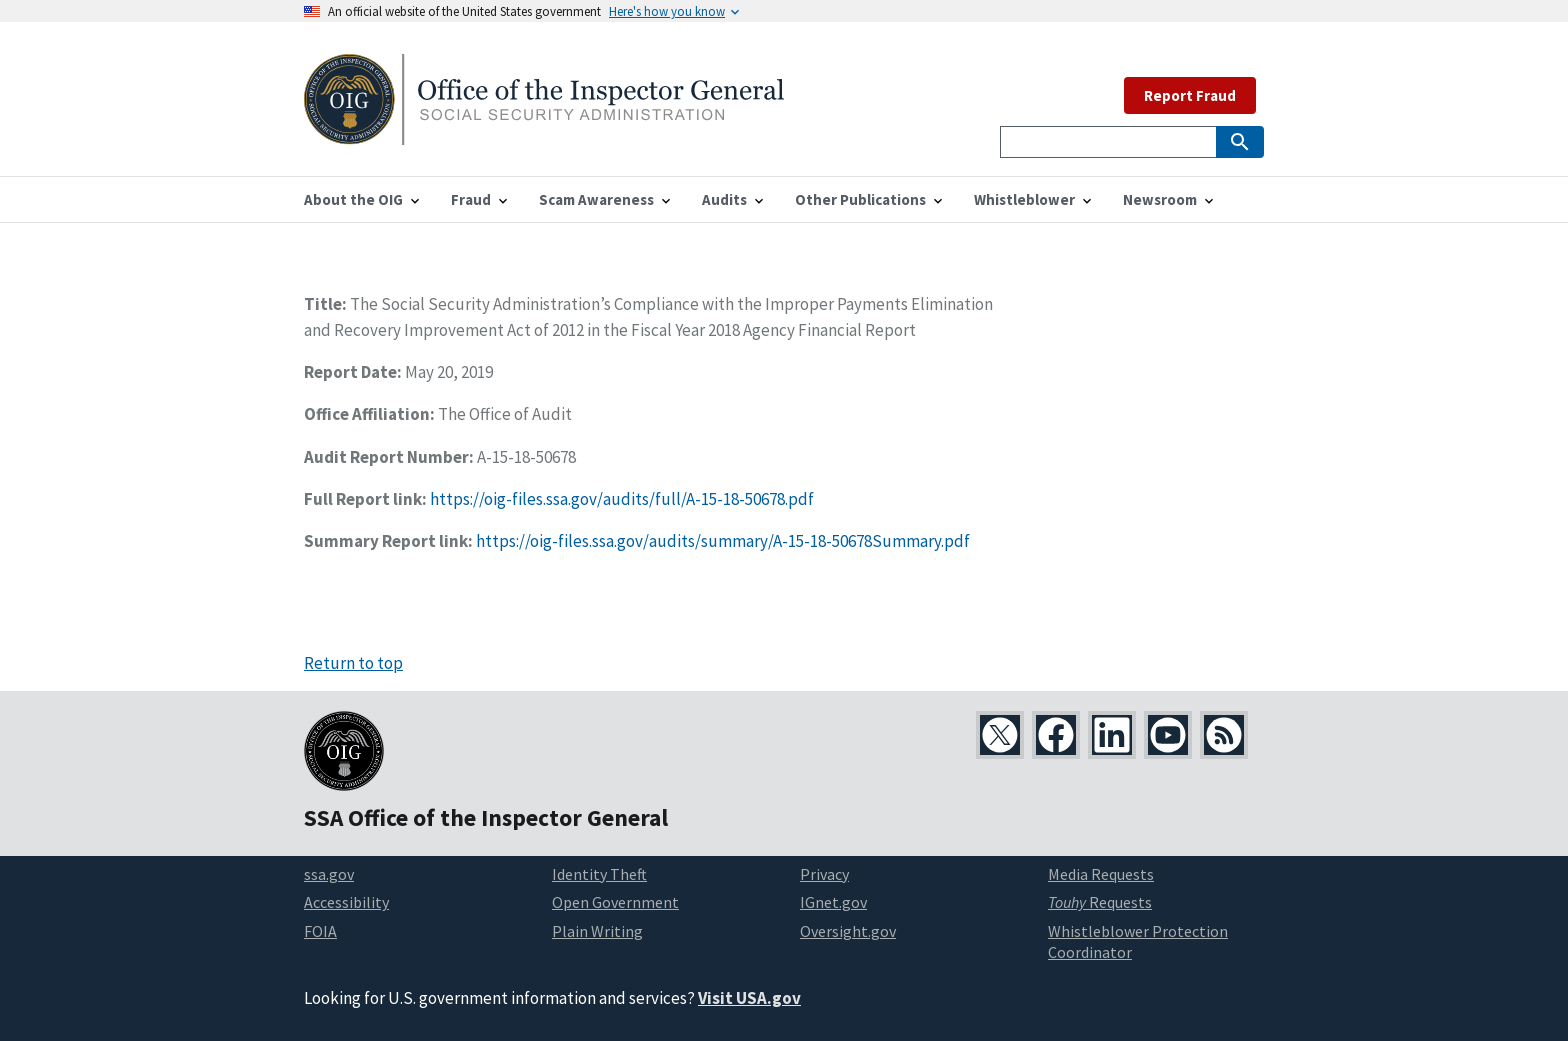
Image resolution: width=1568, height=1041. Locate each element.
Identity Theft (599, 874)
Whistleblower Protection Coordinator (1138, 941)
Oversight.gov (848, 931)
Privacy (824, 874)
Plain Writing (597, 931)
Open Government (615, 902)
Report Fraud (1190, 95)
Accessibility (346, 902)
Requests (1100, 902)
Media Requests (1101, 874)
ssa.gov (329, 874)
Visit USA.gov (749, 998)
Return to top (353, 663)
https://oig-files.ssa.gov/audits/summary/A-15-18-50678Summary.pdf (723, 541)
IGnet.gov (833, 902)
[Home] (544, 132)
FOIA (320, 931)
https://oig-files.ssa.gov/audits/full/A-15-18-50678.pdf (622, 499)
